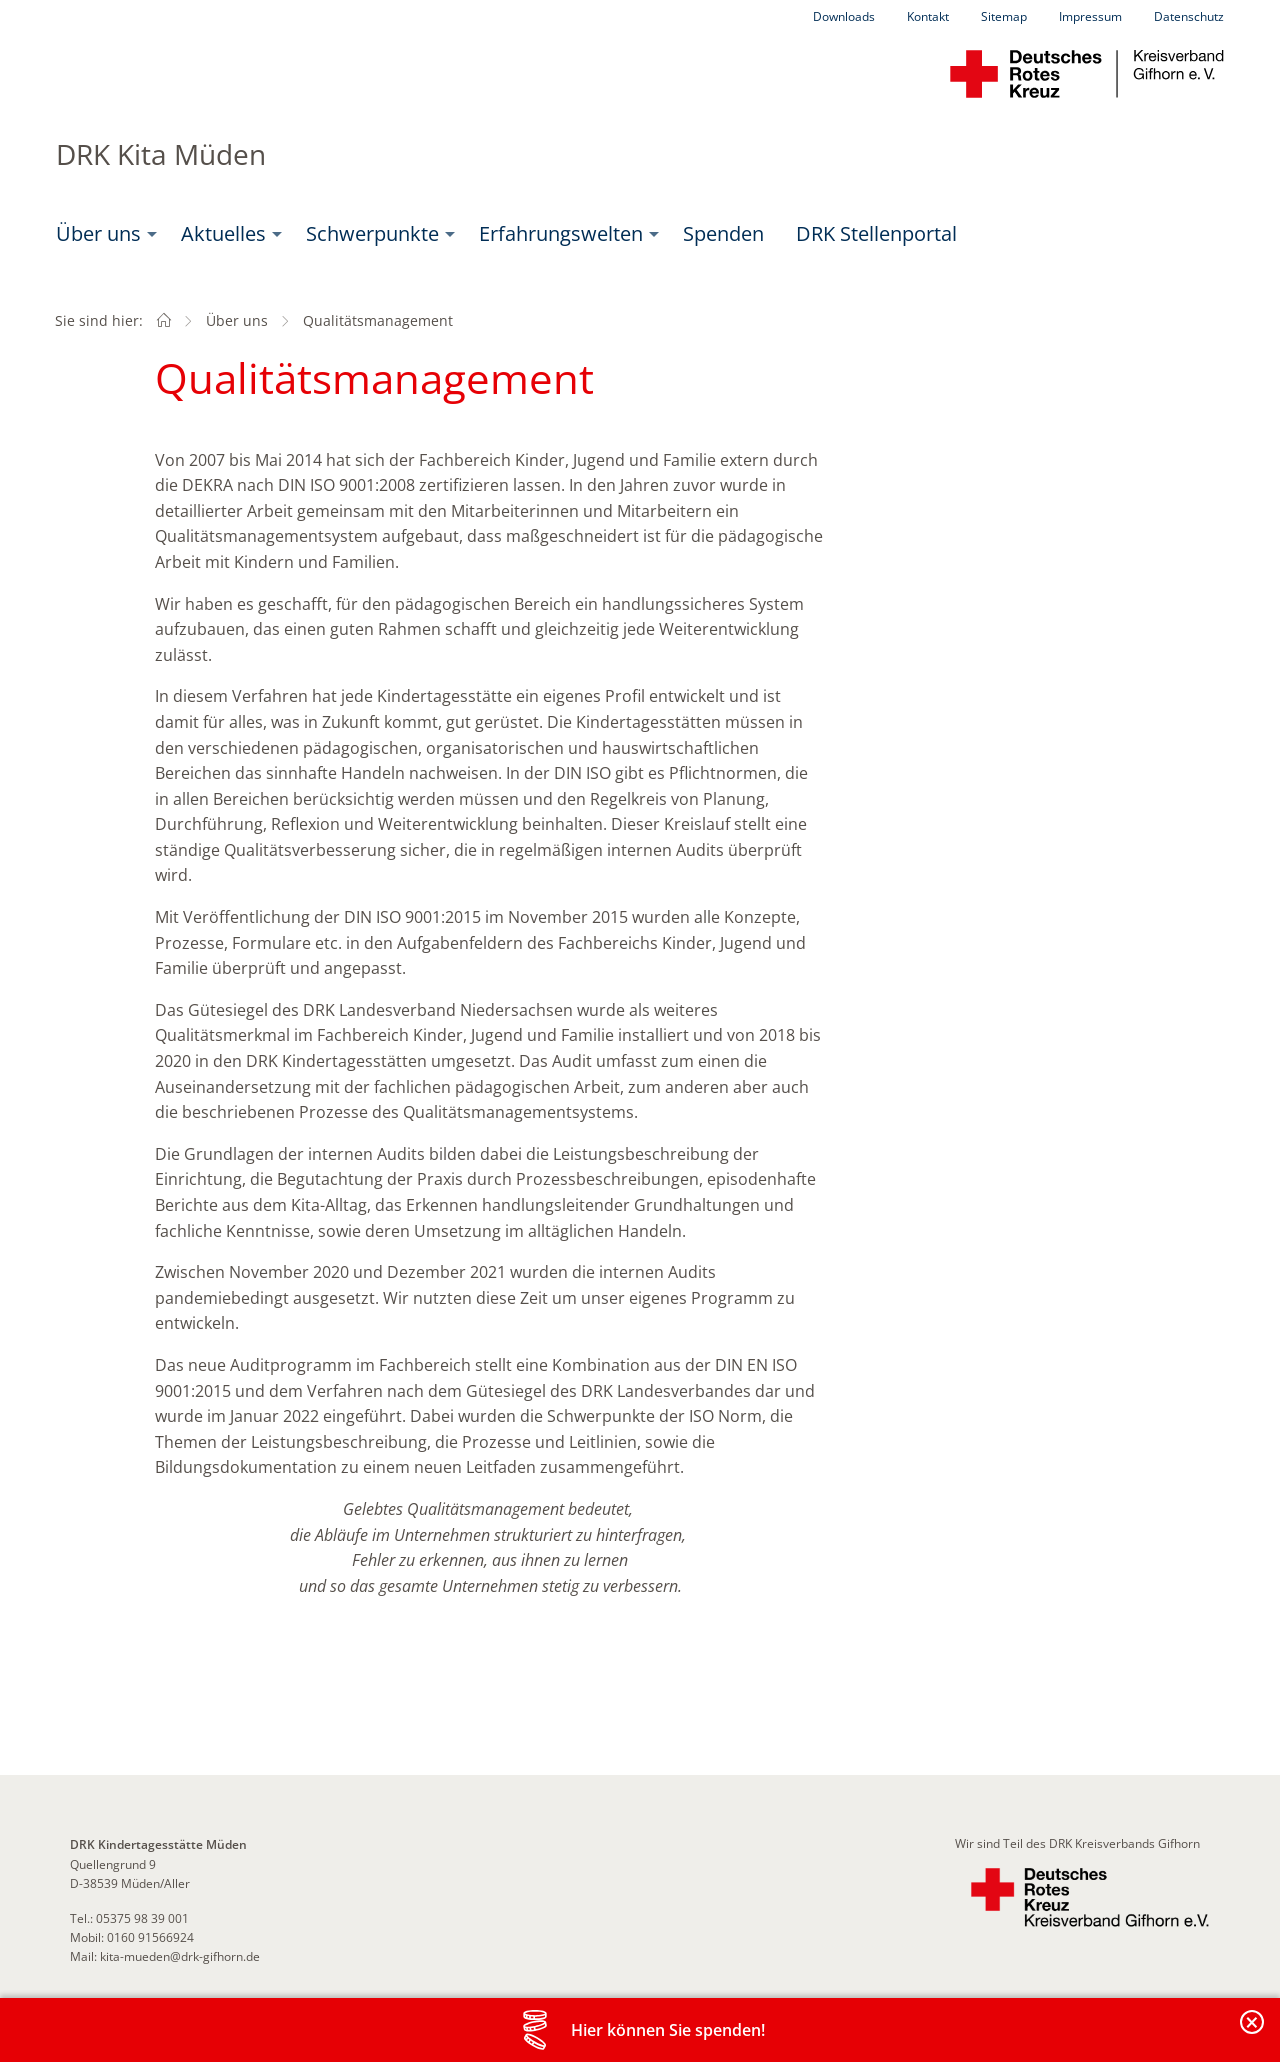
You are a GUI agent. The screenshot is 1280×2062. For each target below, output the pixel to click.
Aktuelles (223, 233)
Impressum (1090, 16)
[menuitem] (102, 234)
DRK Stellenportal (876, 233)
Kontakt (928, 16)
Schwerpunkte (372, 233)
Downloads (844, 16)
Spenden (723, 233)
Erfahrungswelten (561, 233)
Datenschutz (1189, 16)
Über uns (98, 233)
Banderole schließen (1253, 2033)
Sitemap (1004, 16)
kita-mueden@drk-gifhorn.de (180, 1956)
